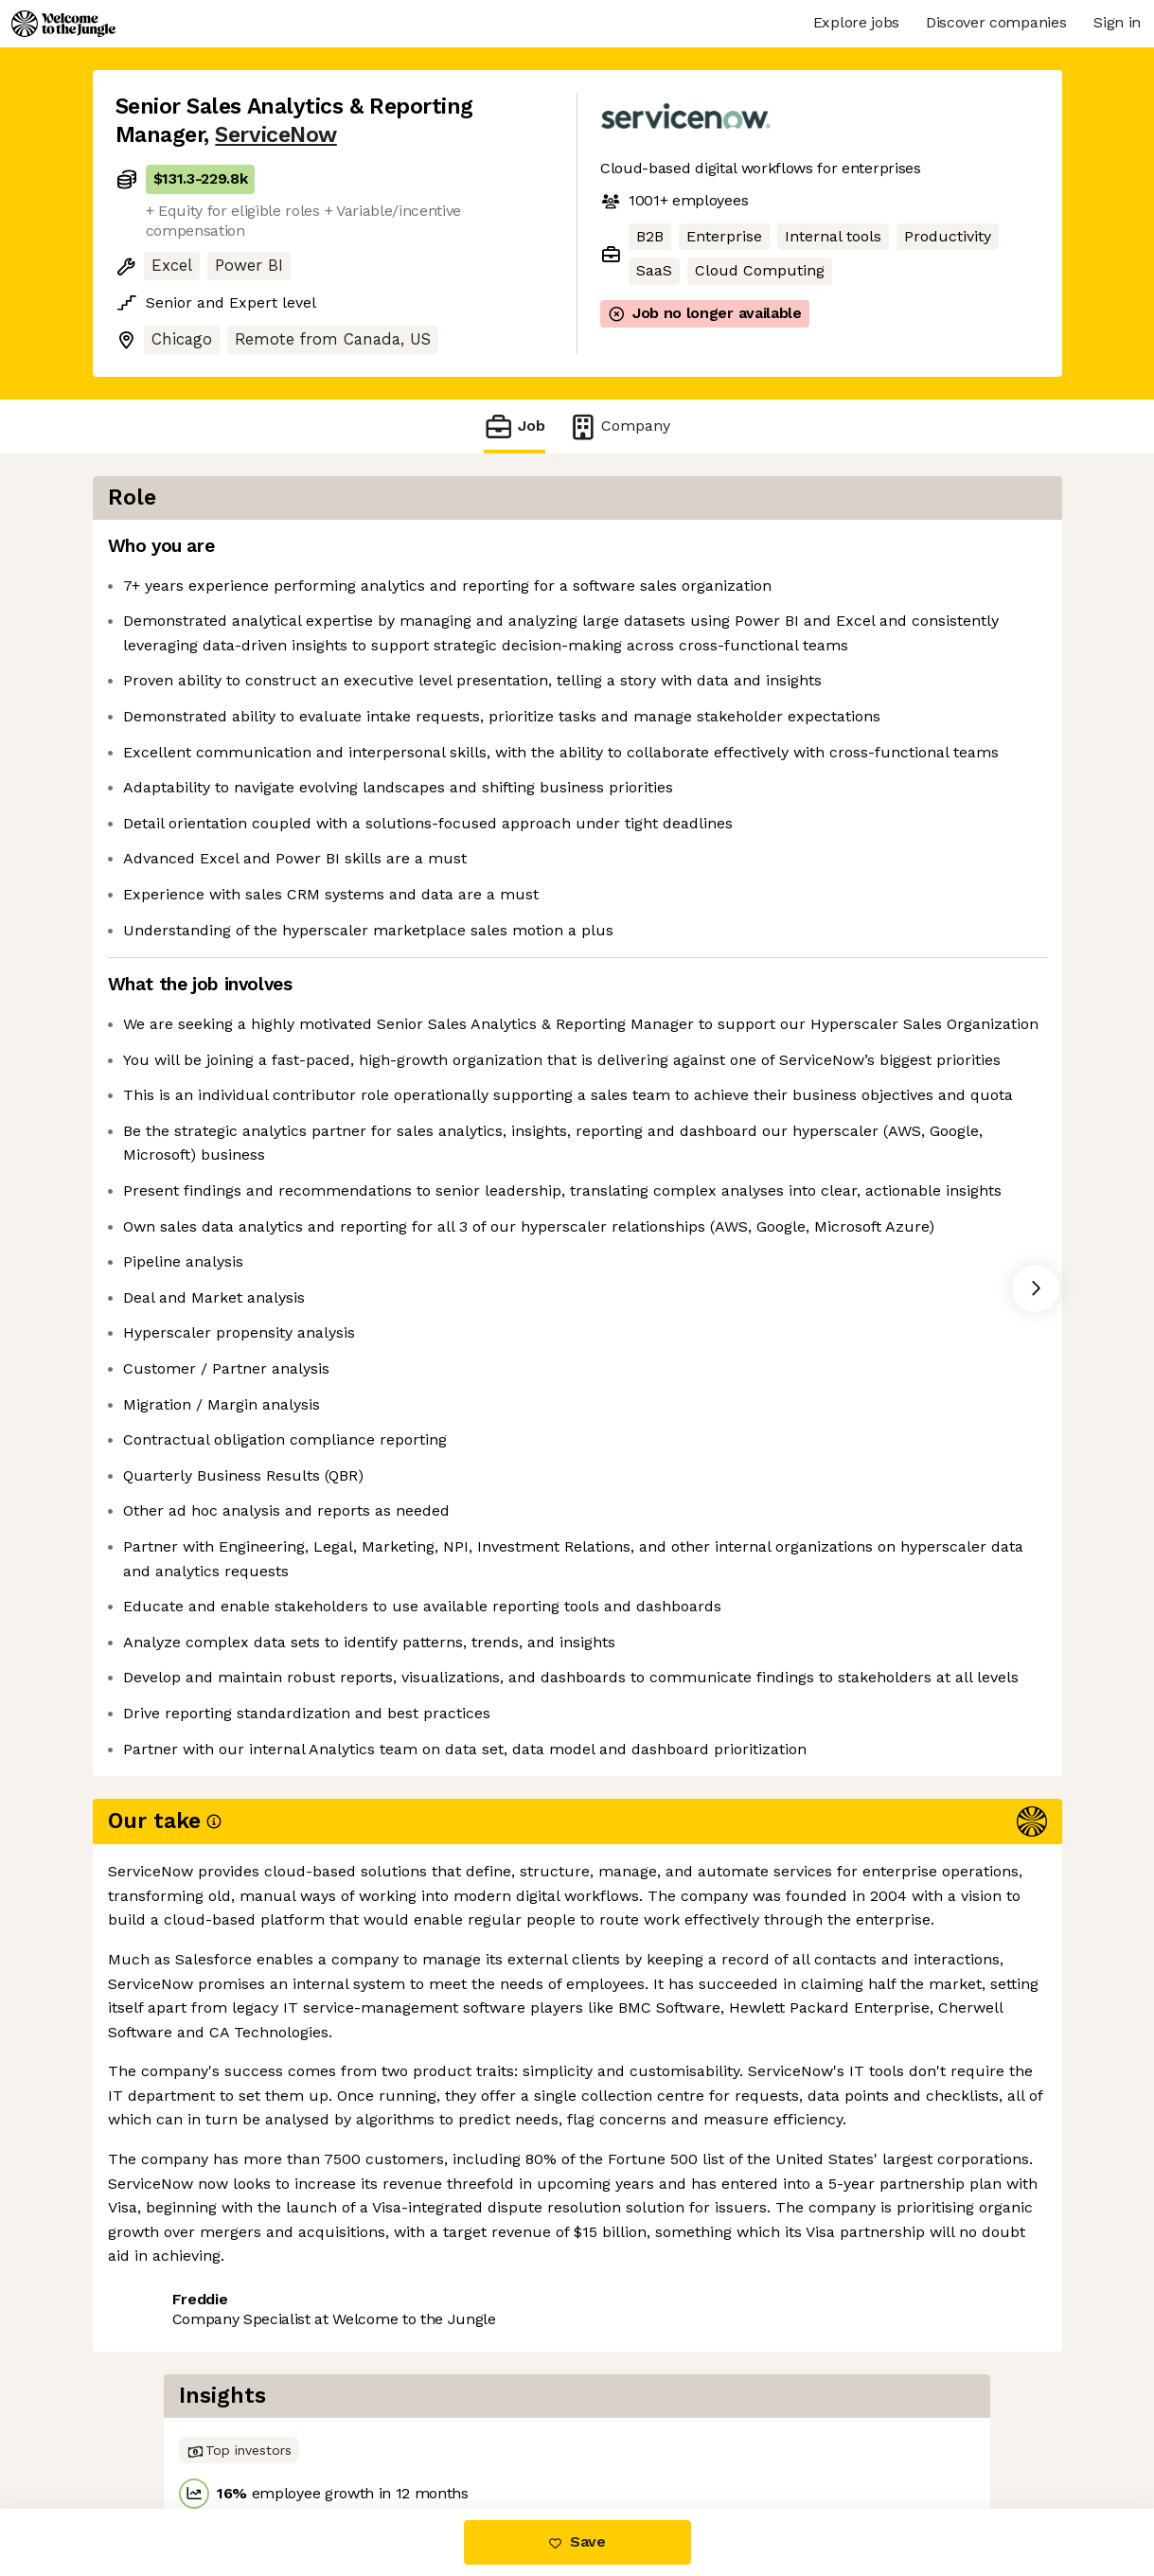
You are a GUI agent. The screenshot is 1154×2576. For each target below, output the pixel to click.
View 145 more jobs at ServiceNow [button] (373, 2429)
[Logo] (63, 23)
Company (619, 426)
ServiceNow (275, 135)
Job (514, 426)
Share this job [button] (167, 2429)
